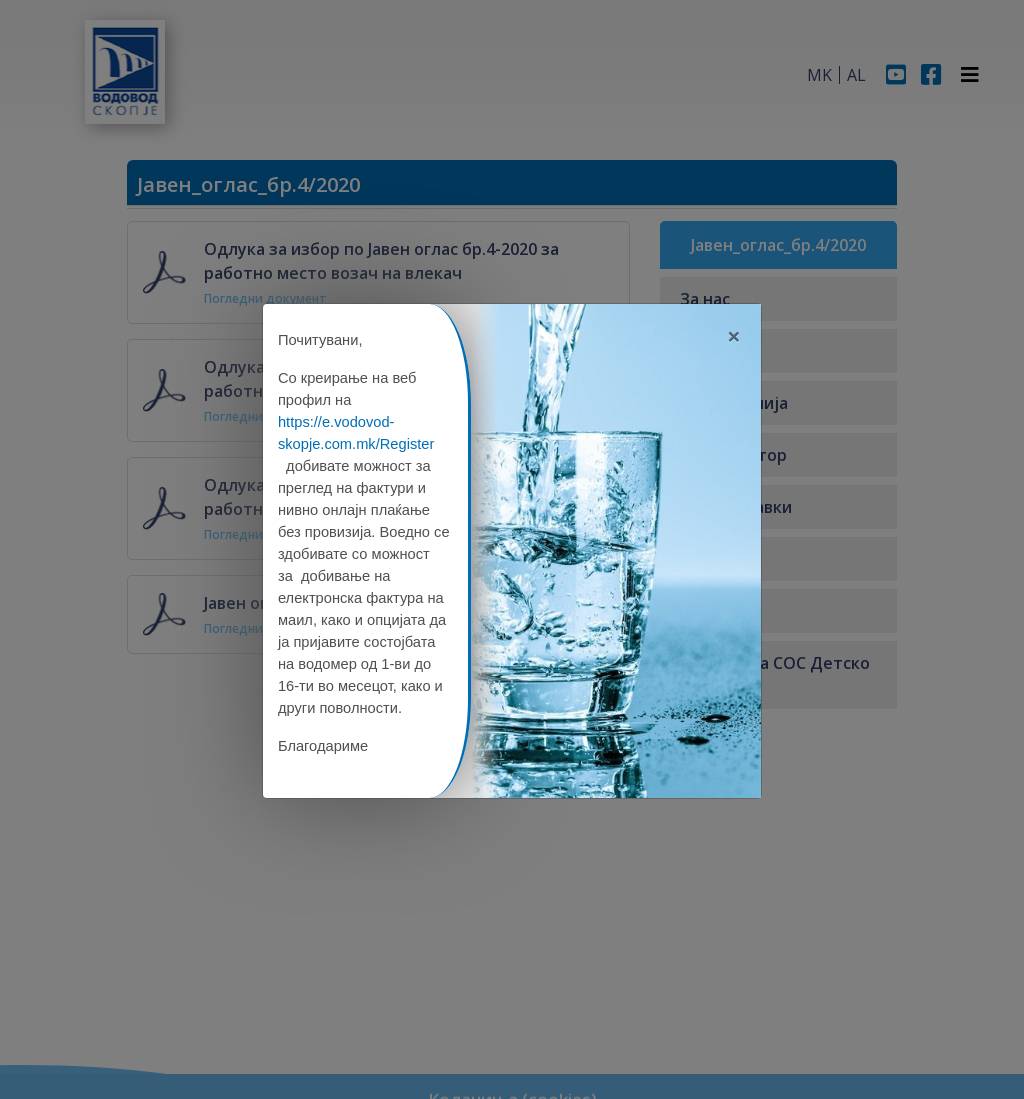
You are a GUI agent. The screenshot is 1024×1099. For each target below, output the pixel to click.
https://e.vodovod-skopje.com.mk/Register (356, 433)
